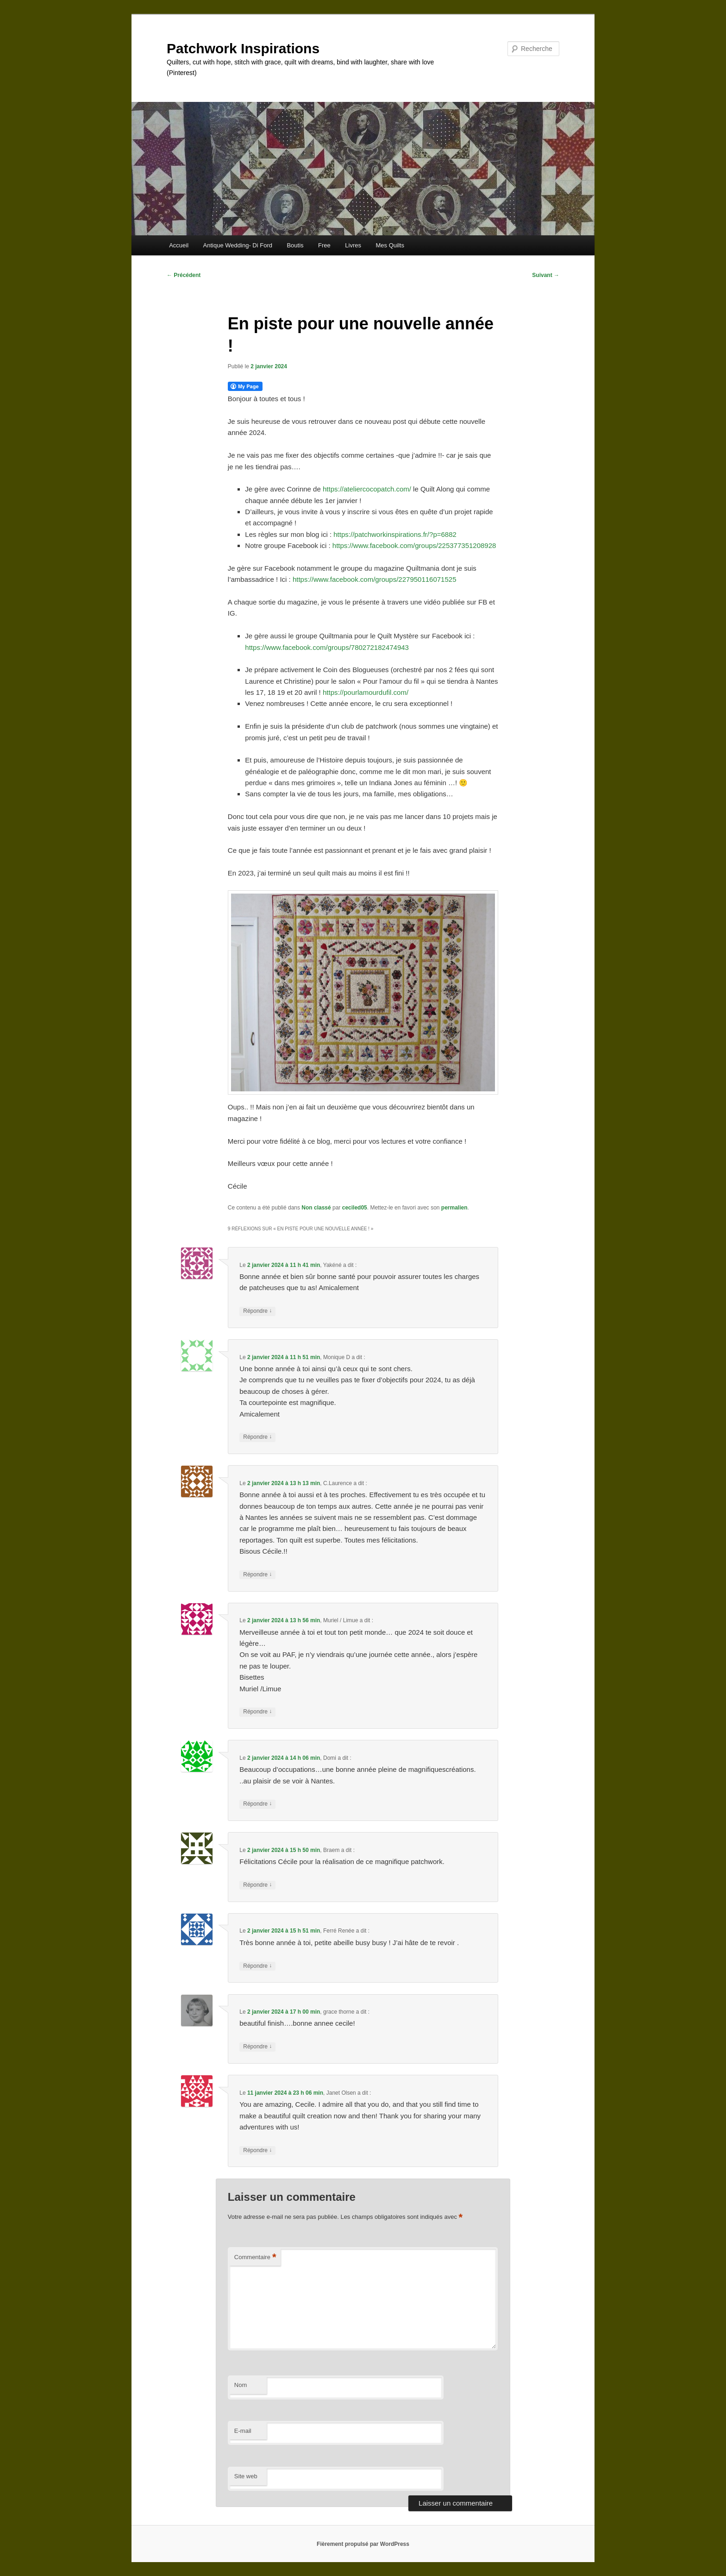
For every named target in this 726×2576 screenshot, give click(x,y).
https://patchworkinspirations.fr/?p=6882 (395, 534)
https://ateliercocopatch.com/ (367, 489)
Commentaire (255, 2257)
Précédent (183, 275)
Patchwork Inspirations (243, 48)
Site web (245, 2476)
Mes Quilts (390, 245)
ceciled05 (354, 1207)
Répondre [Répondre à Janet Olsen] (257, 2150)
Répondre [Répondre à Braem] (257, 1885)
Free (324, 245)
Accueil (178, 245)
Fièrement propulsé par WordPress (363, 2544)
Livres (353, 245)
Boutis (295, 245)
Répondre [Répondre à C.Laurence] (257, 1574)
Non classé (316, 1207)
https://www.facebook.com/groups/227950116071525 (375, 579)
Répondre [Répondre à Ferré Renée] (257, 1966)
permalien (454, 1207)
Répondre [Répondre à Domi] (257, 1804)
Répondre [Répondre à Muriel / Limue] (257, 1711)
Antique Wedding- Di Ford (237, 245)
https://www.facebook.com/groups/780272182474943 (327, 647)
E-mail (242, 2430)
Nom (240, 2384)
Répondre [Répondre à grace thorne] (257, 2046)
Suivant (545, 275)
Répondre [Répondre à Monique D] (257, 1437)
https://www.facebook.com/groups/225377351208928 (414, 545)
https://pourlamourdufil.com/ (365, 692)
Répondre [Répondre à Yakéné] (257, 1311)
